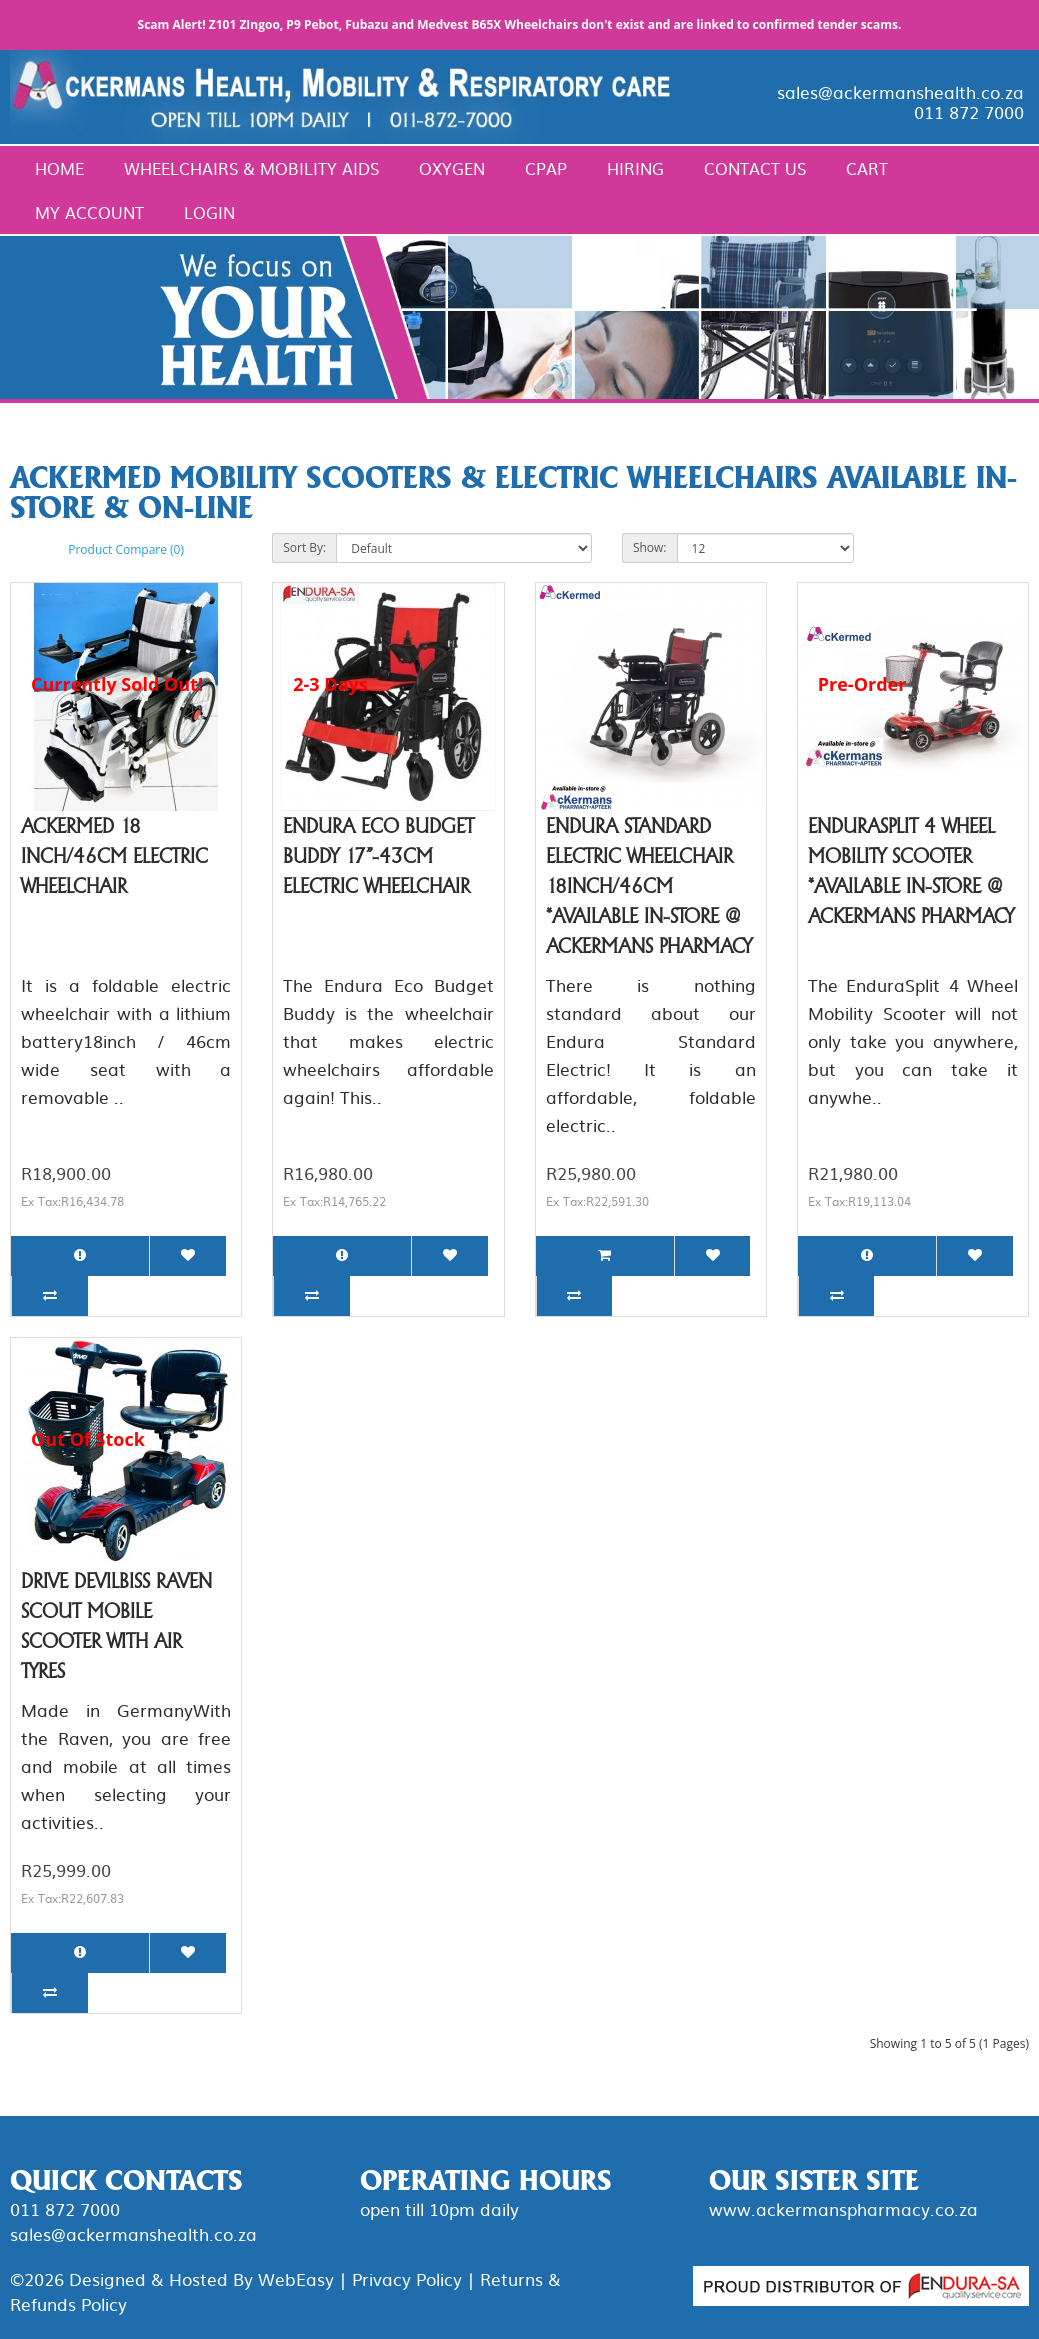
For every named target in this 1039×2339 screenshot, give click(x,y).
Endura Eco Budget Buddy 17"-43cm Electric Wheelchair (378, 856)
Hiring (635, 168)
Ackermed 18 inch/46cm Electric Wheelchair (114, 856)
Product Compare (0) (126, 549)
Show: (650, 547)
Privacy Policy (407, 2278)
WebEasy (296, 2278)
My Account (89, 212)
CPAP (546, 168)
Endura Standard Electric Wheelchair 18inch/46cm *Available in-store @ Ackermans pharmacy (649, 886)
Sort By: (304, 547)
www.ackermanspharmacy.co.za (843, 2208)
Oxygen (452, 168)
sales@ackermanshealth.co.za (900, 91)
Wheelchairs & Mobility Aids (251, 168)
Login (209, 212)
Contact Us (755, 168)
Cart (867, 168)
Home (59, 168)
